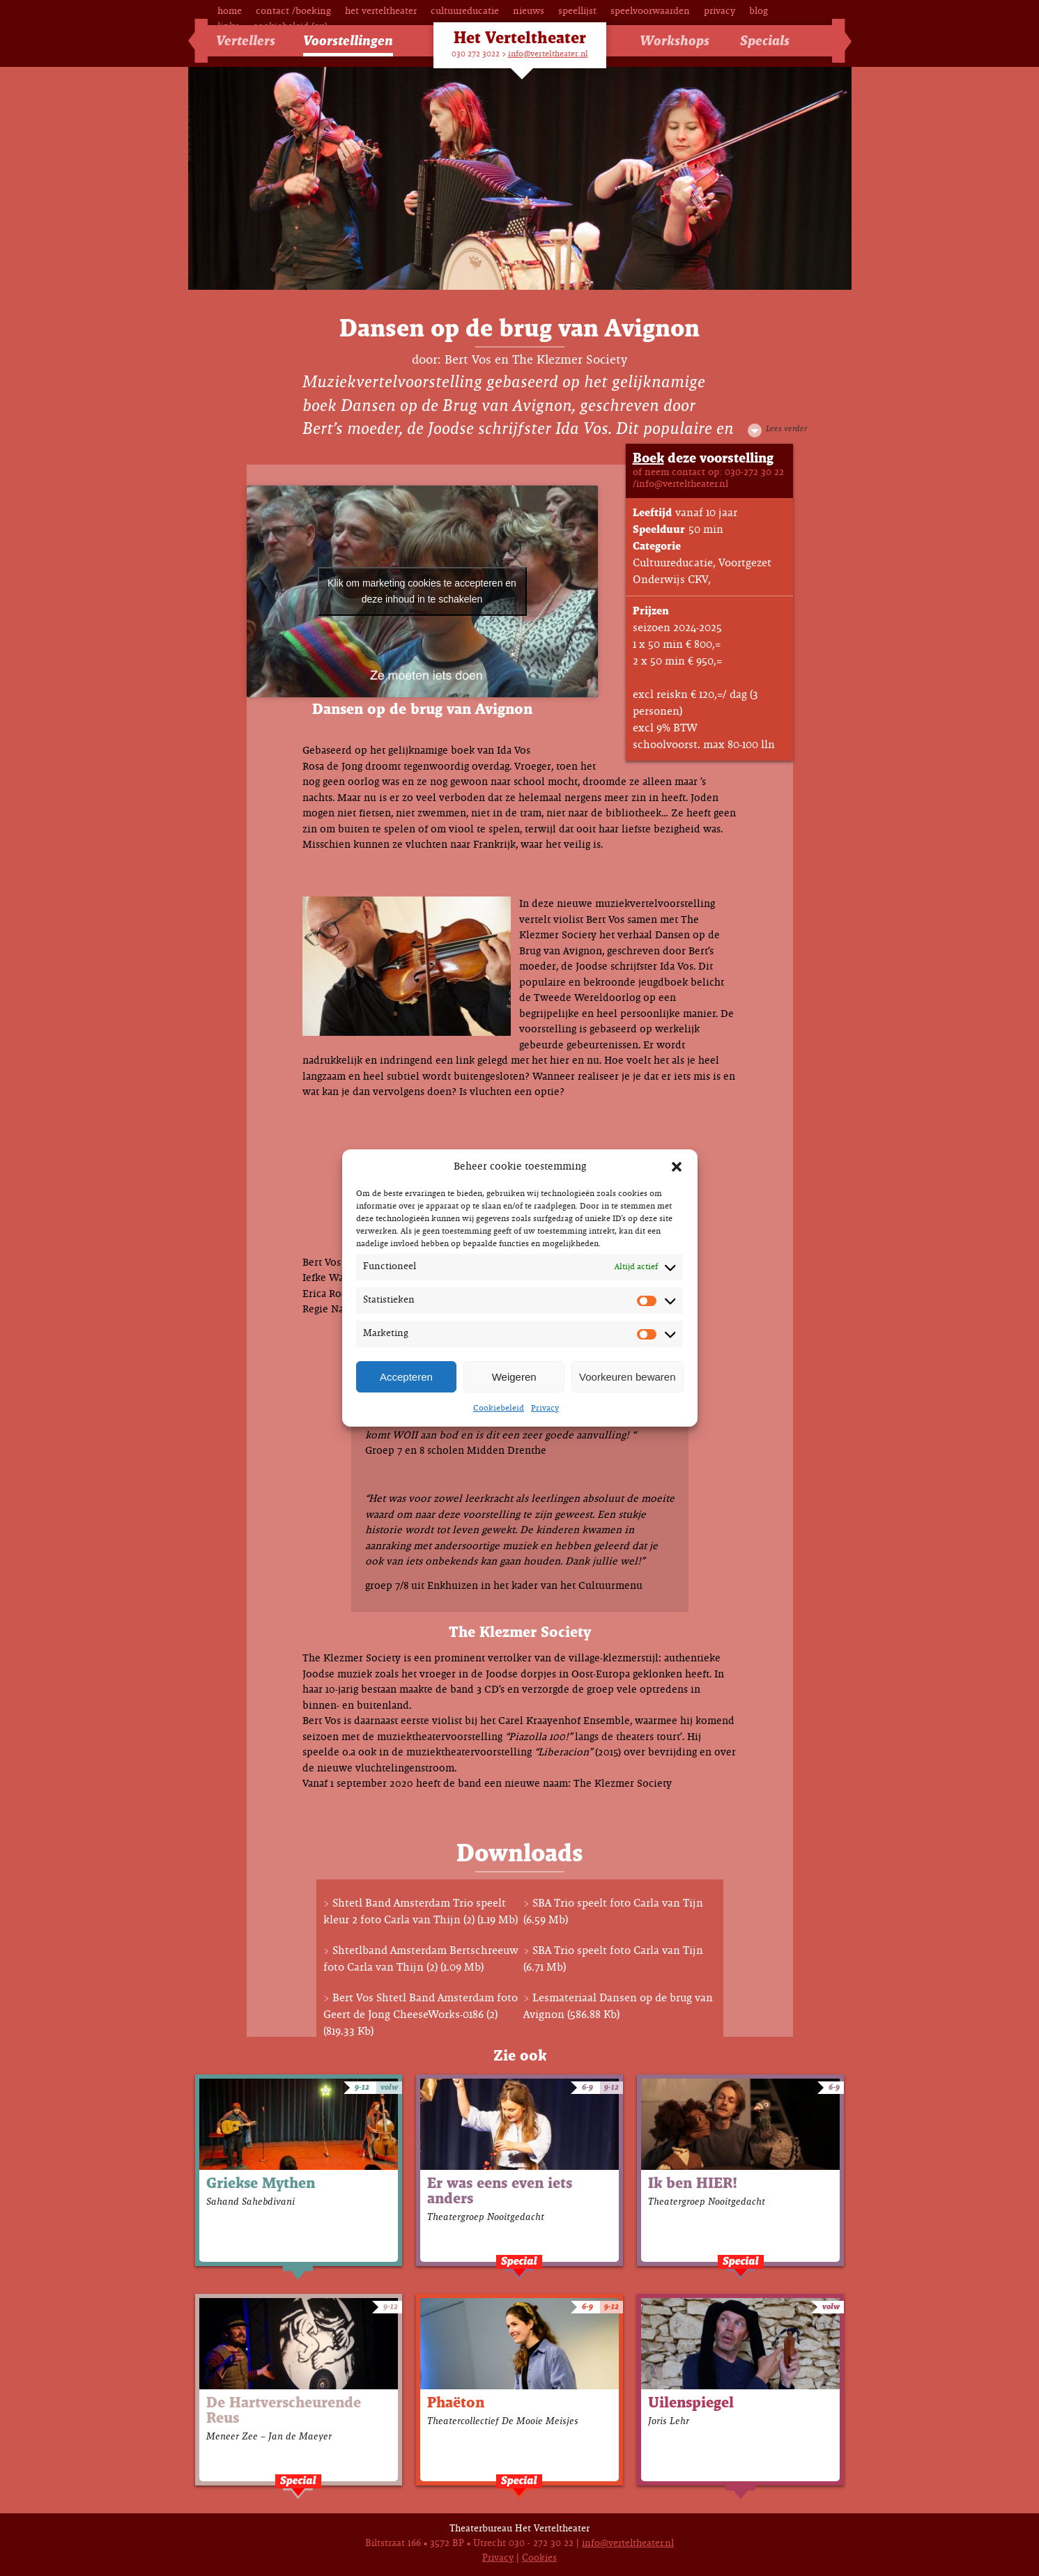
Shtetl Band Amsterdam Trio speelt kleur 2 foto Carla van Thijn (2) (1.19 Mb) (420, 1911)
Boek (648, 458)
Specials (765, 41)
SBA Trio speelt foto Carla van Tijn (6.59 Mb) (613, 1911)
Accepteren (406, 1377)
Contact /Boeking (293, 11)
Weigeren (514, 1377)
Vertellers (245, 41)
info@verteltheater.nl (548, 54)
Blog (758, 11)
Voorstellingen (348, 41)
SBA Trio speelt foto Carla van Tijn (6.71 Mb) (613, 1959)
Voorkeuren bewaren (627, 1377)
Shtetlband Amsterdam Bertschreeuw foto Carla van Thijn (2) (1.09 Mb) (420, 1959)
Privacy (545, 1408)
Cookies (539, 2558)
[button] (677, 1167)
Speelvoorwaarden (650, 11)
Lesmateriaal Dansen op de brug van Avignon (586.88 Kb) (618, 2006)
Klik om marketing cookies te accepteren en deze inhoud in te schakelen (422, 591)
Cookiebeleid (498, 1408)
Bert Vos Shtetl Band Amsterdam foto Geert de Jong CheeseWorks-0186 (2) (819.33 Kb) (420, 2015)
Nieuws (528, 11)
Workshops (674, 41)
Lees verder (786, 429)
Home (229, 11)
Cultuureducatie (465, 11)
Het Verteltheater (381, 11)
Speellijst (577, 11)
